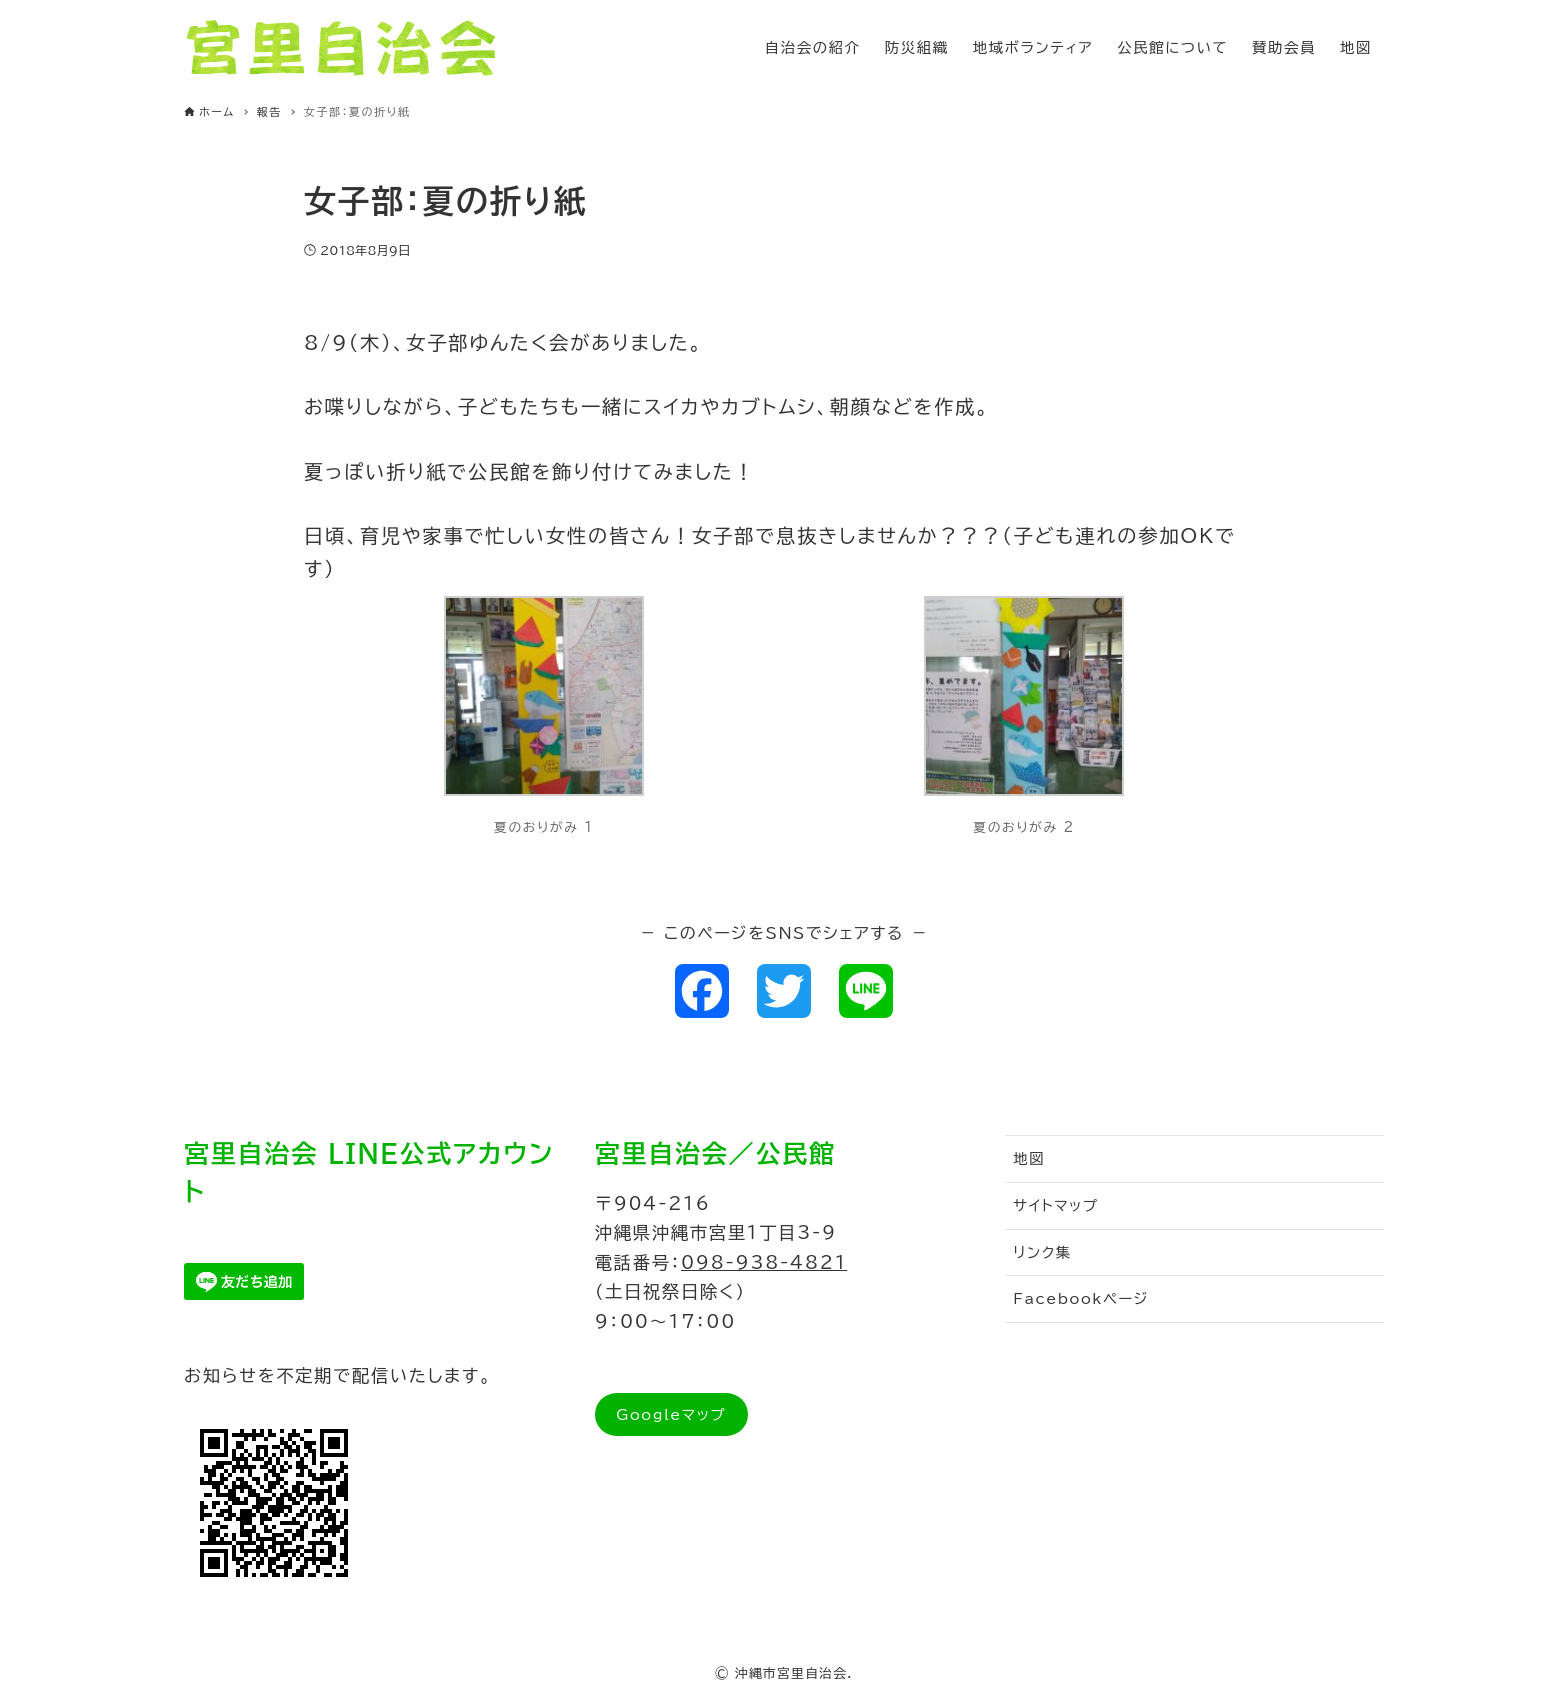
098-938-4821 (764, 1262)
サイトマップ (1055, 1205)
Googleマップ (671, 1414)
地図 (1029, 1158)
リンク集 (1042, 1252)
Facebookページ (1081, 1298)
